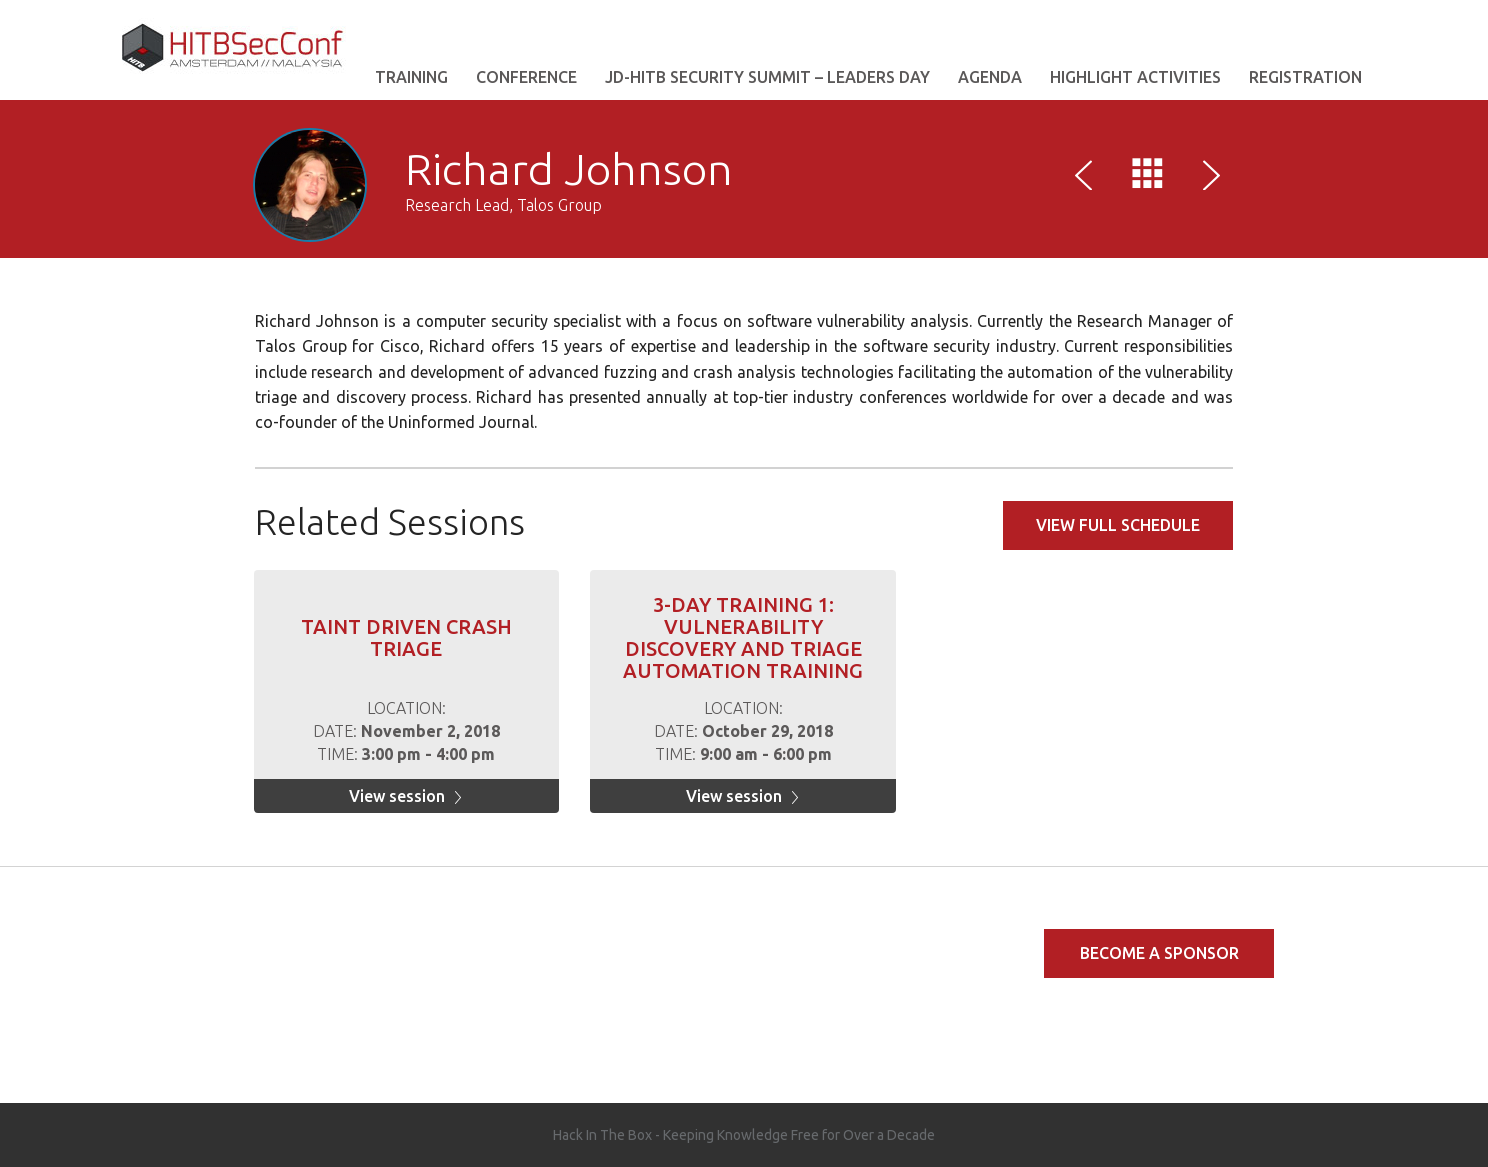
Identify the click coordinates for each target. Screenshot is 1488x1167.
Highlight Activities (1135, 77)
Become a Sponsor (1159, 953)
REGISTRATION (1305, 77)
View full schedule (1118, 525)
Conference (526, 77)
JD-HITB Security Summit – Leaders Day (767, 77)
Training (411, 77)
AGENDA (990, 77)
